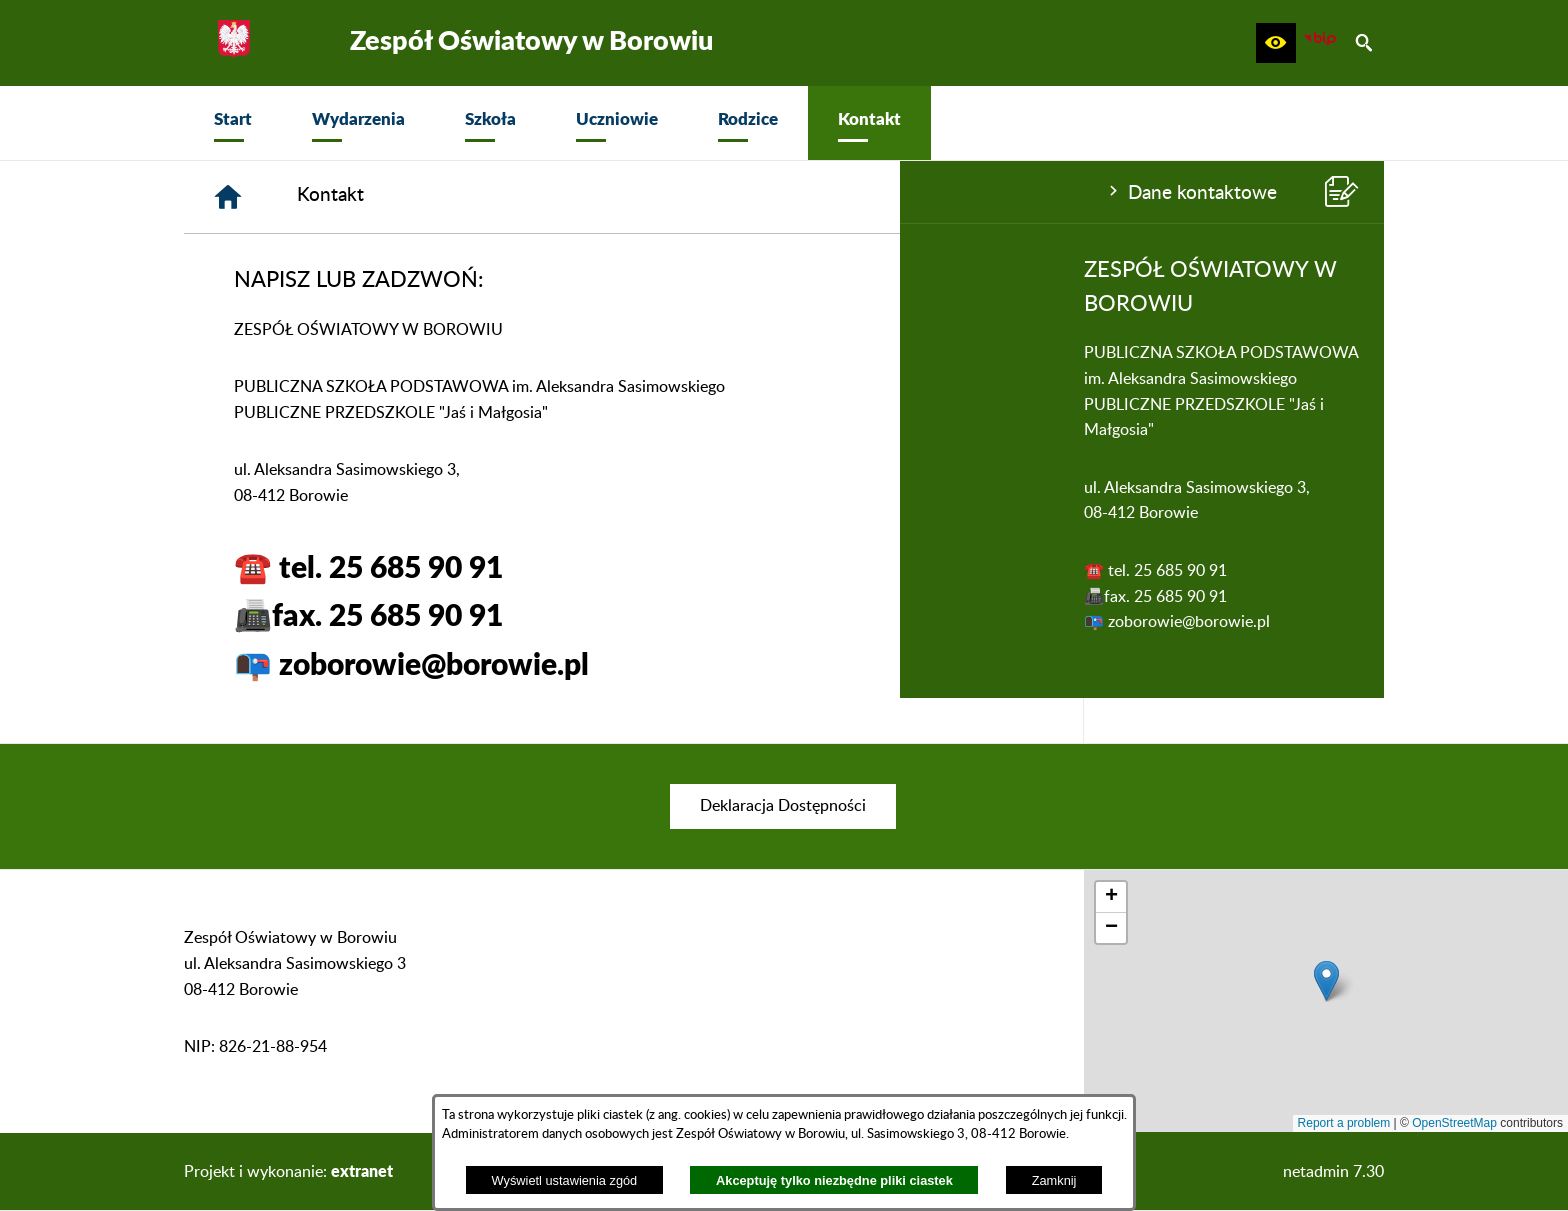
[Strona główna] (529, 197)
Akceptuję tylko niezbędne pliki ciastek (834, 1180)
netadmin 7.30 (1333, 1172)
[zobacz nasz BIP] (1320, 43)
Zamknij (1054, 1180)
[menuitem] (233, 123)
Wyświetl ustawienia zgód (565, 1180)
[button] (1276, 43)
